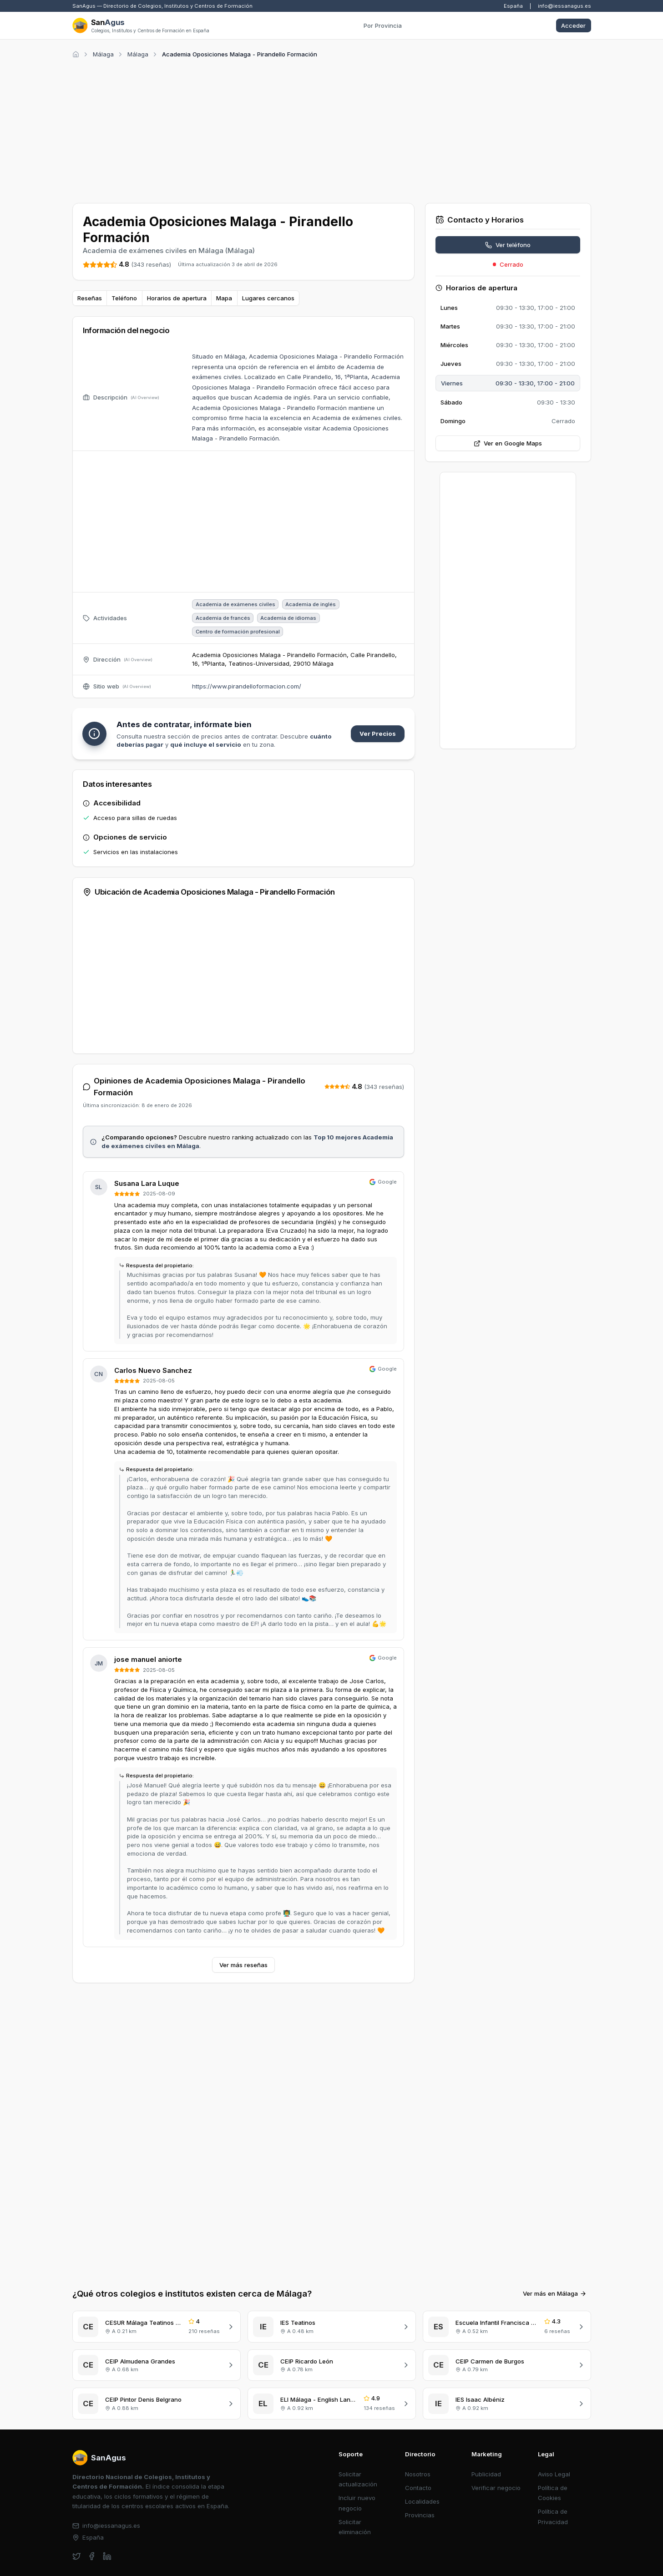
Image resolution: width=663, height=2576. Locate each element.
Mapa (224, 298)
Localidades (422, 2446)
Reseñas (89, 298)
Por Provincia (383, 25)
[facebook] (91, 2501)
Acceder (573, 25)
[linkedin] (107, 2501)
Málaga (103, 54)
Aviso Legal (554, 2419)
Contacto (418, 2433)
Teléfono (124, 298)
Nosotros (417, 2419)
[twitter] (76, 2501)
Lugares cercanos (268, 298)
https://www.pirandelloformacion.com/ (246, 686)
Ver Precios (377, 733)
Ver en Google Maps (508, 443)
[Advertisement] (331, 129)
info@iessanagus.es (564, 6)
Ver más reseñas (243, 1965)
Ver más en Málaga (555, 2238)
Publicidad (486, 2419)
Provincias (420, 2460)
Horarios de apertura (177, 298)
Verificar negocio (496, 2433)
